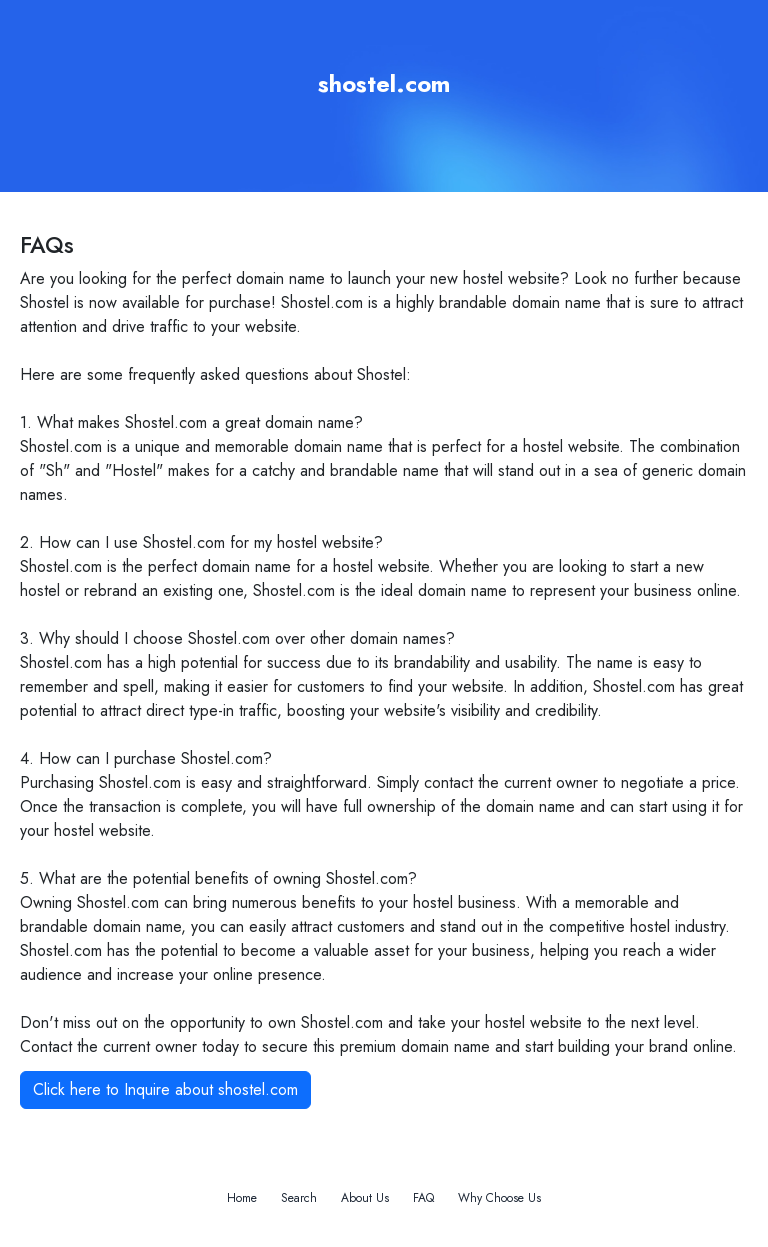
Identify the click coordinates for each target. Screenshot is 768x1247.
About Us (365, 1198)
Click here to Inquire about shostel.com (165, 1089)
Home (242, 1198)
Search (299, 1198)
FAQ (423, 1198)
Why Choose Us (499, 1198)
